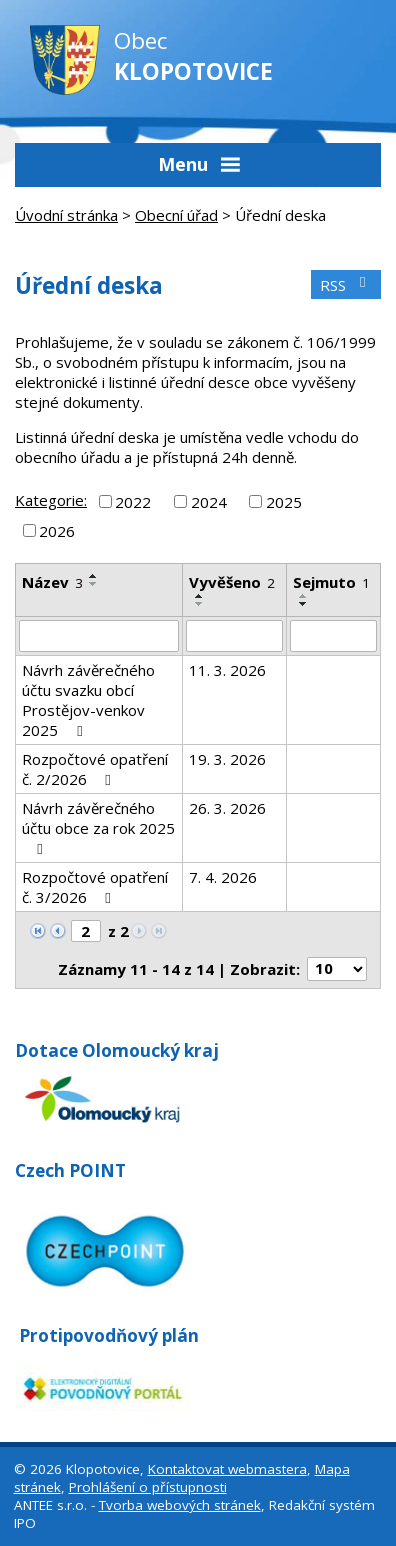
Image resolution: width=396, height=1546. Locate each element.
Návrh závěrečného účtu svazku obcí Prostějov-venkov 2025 (88, 700)
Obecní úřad (176, 215)
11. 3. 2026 (227, 670)
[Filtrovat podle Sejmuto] (333, 636)
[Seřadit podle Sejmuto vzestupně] (304, 596)
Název (52, 582)
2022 (133, 501)
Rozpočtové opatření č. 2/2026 (95, 769)
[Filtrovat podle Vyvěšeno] (234, 636)
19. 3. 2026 (227, 759)
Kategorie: (51, 500)
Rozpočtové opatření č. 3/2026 (95, 887)
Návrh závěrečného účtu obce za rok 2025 (98, 827)
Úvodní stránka (66, 215)
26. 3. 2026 (227, 808)
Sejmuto (331, 582)
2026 (57, 531)
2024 (209, 501)
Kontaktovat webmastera (227, 1469)
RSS (346, 285)
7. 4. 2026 (223, 877)
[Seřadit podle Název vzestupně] (94, 576)
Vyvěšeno (232, 582)
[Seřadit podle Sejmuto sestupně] (304, 604)
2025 (284, 501)
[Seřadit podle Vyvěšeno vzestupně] (200, 596)
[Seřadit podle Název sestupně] (94, 584)
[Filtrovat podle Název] (99, 636)
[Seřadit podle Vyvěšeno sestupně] (200, 604)
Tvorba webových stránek (180, 1505)
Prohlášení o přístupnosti (148, 1487)
